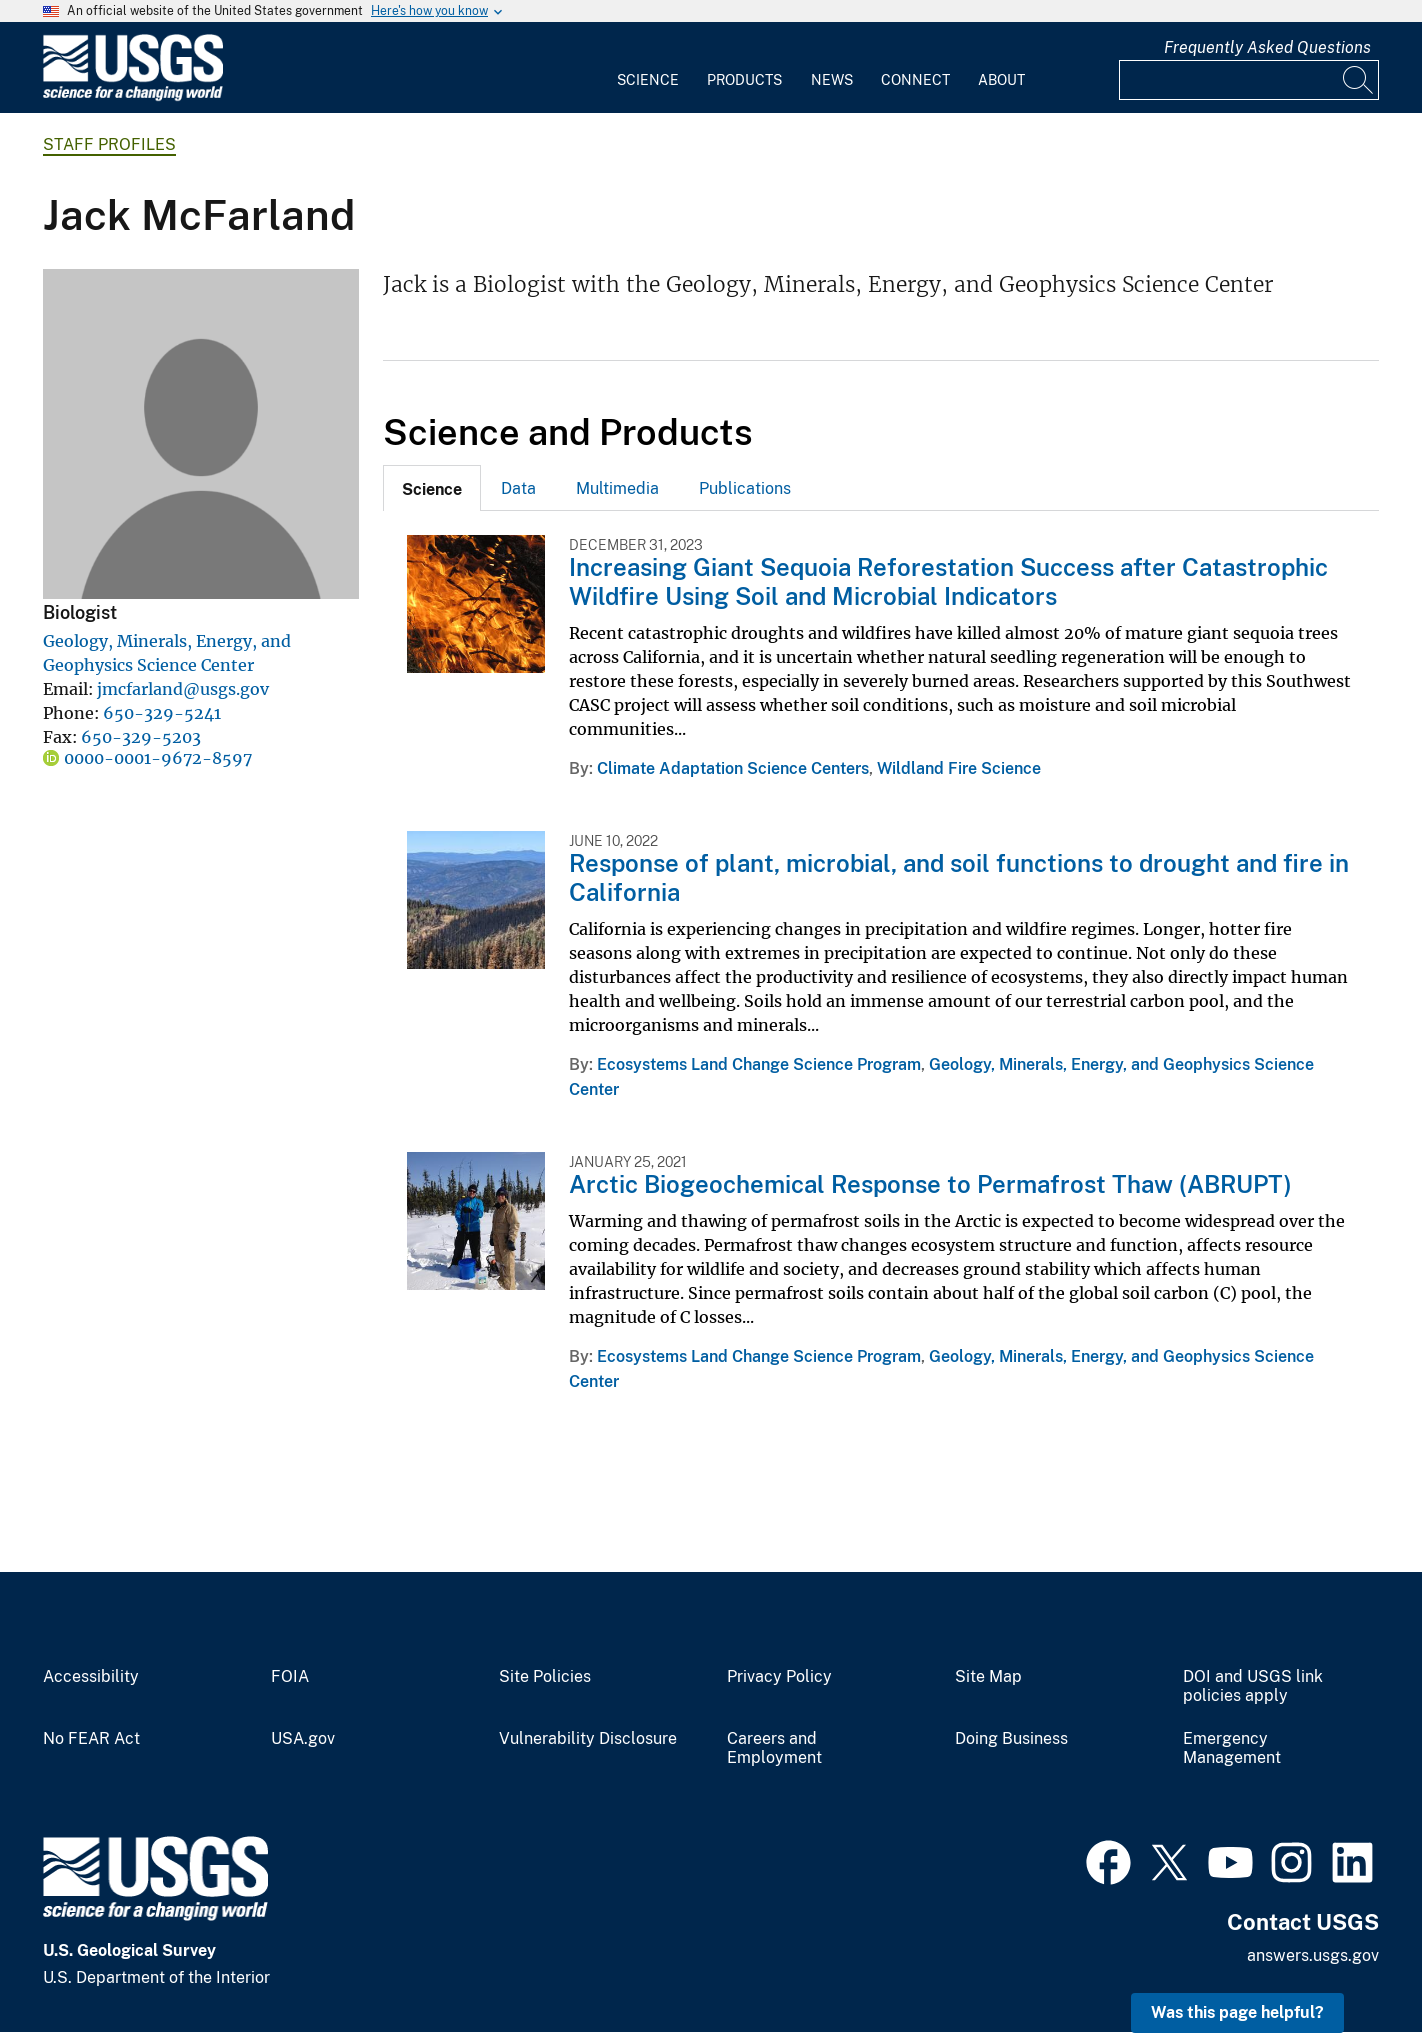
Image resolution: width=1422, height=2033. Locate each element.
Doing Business (1011, 1739)
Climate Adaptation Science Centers (733, 768)
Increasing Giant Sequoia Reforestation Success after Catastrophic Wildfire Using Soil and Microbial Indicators (948, 581)
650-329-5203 (141, 737)
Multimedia (617, 488)
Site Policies (545, 1677)
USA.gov (303, 1739)
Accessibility (91, 1677)
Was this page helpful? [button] (1237, 2012)
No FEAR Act (91, 1739)
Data (518, 488)
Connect (915, 80)
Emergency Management (1232, 1748)
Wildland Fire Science (959, 768)
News (832, 80)
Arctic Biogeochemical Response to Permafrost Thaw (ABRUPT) (930, 1184)
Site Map (988, 1677)
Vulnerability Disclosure (588, 1739)
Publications (745, 488)
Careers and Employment (774, 1748)
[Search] (1359, 80)
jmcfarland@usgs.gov (183, 689)
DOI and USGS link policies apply (1253, 1686)
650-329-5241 (162, 713)
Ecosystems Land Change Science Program (759, 1064)
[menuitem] (648, 68)
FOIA (290, 1677)
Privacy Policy (779, 1677)
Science (648, 80)
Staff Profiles (109, 144)
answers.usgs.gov (1313, 1955)
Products (744, 80)
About (1001, 80)
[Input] (1249, 80)
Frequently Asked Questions (1267, 47)
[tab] (432, 488)
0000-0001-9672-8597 (158, 758)
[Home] (133, 96)
